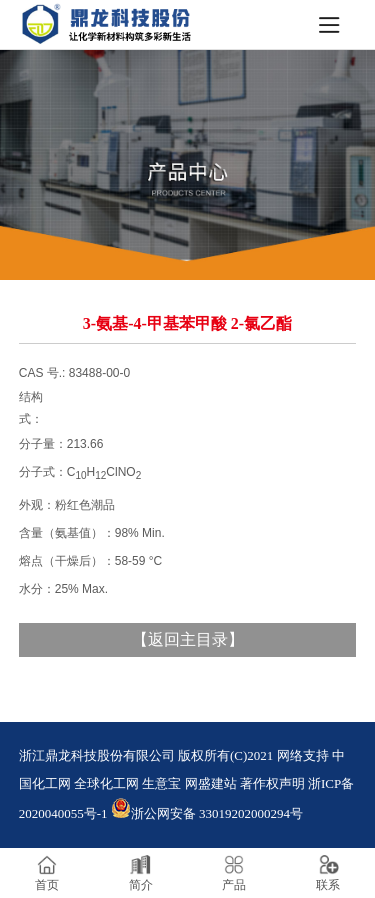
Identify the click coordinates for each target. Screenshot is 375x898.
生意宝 (161, 783)
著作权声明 (272, 783)
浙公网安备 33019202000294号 (207, 813)
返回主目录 (188, 639)
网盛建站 (211, 783)
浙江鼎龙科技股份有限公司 (97, 755)
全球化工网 (106, 783)
